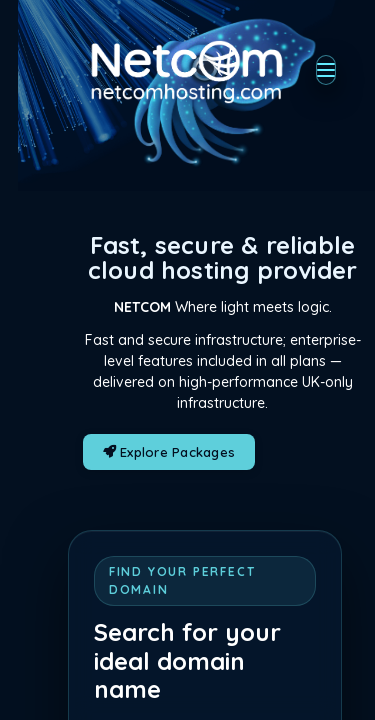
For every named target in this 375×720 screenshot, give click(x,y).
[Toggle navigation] (326, 70)
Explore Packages (169, 452)
